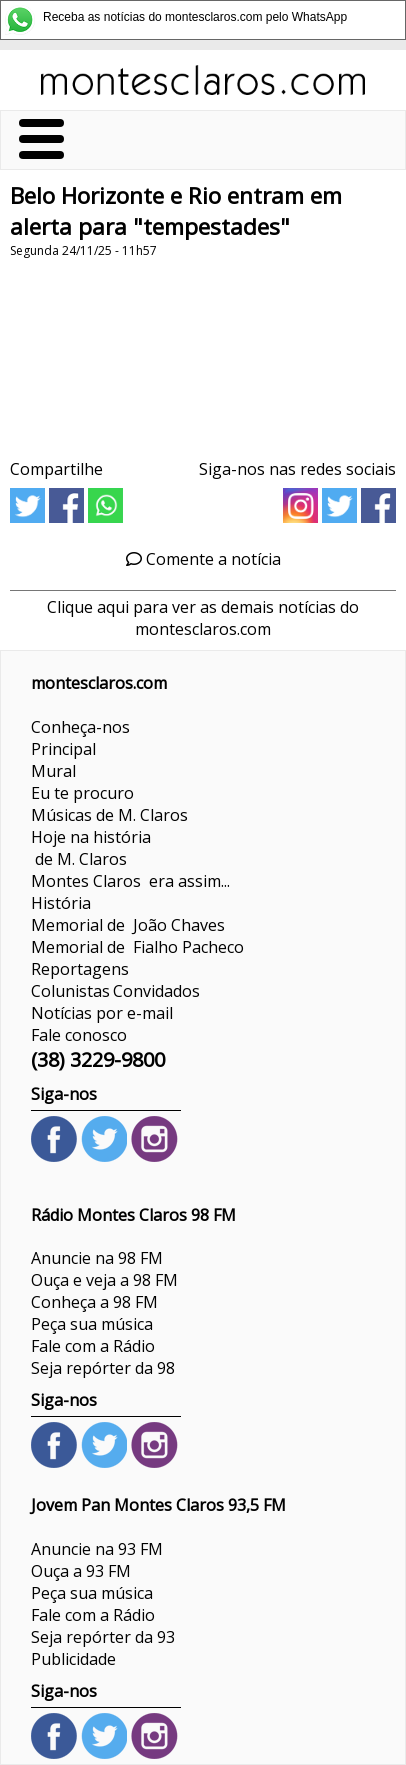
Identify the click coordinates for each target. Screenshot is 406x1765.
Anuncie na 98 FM (97, 1258)
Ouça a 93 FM (81, 1571)
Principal (63, 749)
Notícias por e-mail (102, 1013)
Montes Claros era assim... (130, 881)
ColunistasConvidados (115, 991)
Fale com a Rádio (93, 1346)
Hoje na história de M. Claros (91, 848)
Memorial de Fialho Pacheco (137, 947)
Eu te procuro (82, 793)
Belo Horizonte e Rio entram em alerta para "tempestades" (176, 211)
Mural (53, 771)
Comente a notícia (203, 559)
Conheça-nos (80, 727)
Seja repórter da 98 (103, 1368)
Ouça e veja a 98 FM (104, 1280)
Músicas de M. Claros (109, 815)
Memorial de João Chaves (128, 925)
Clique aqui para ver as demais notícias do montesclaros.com (203, 618)
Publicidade (73, 1659)
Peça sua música (92, 1324)
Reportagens (80, 969)
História (61, 903)
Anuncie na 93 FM (97, 1549)
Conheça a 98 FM (94, 1302)
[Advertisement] (203, 351)
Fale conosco (79, 1035)
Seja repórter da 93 (103, 1637)
